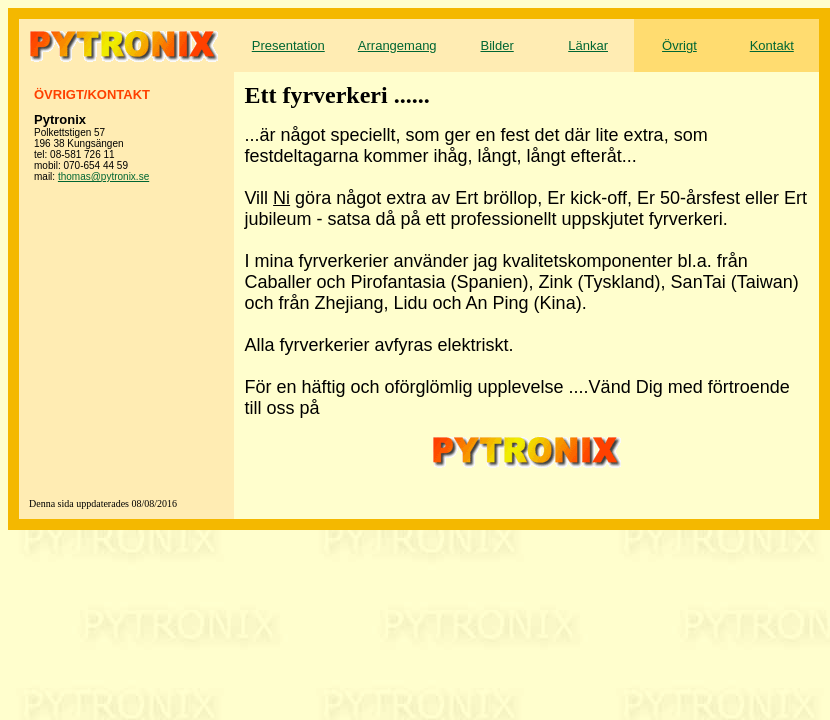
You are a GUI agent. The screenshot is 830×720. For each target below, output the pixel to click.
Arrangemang (397, 45)
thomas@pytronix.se (103, 176)
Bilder (497, 45)
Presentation (288, 45)
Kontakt (772, 45)
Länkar (588, 45)
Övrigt (679, 45)
